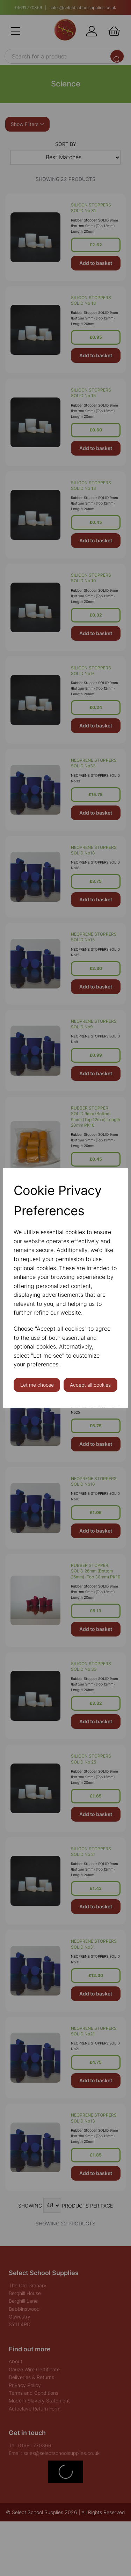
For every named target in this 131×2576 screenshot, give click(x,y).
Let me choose (37, 1385)
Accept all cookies (90, 1385)
